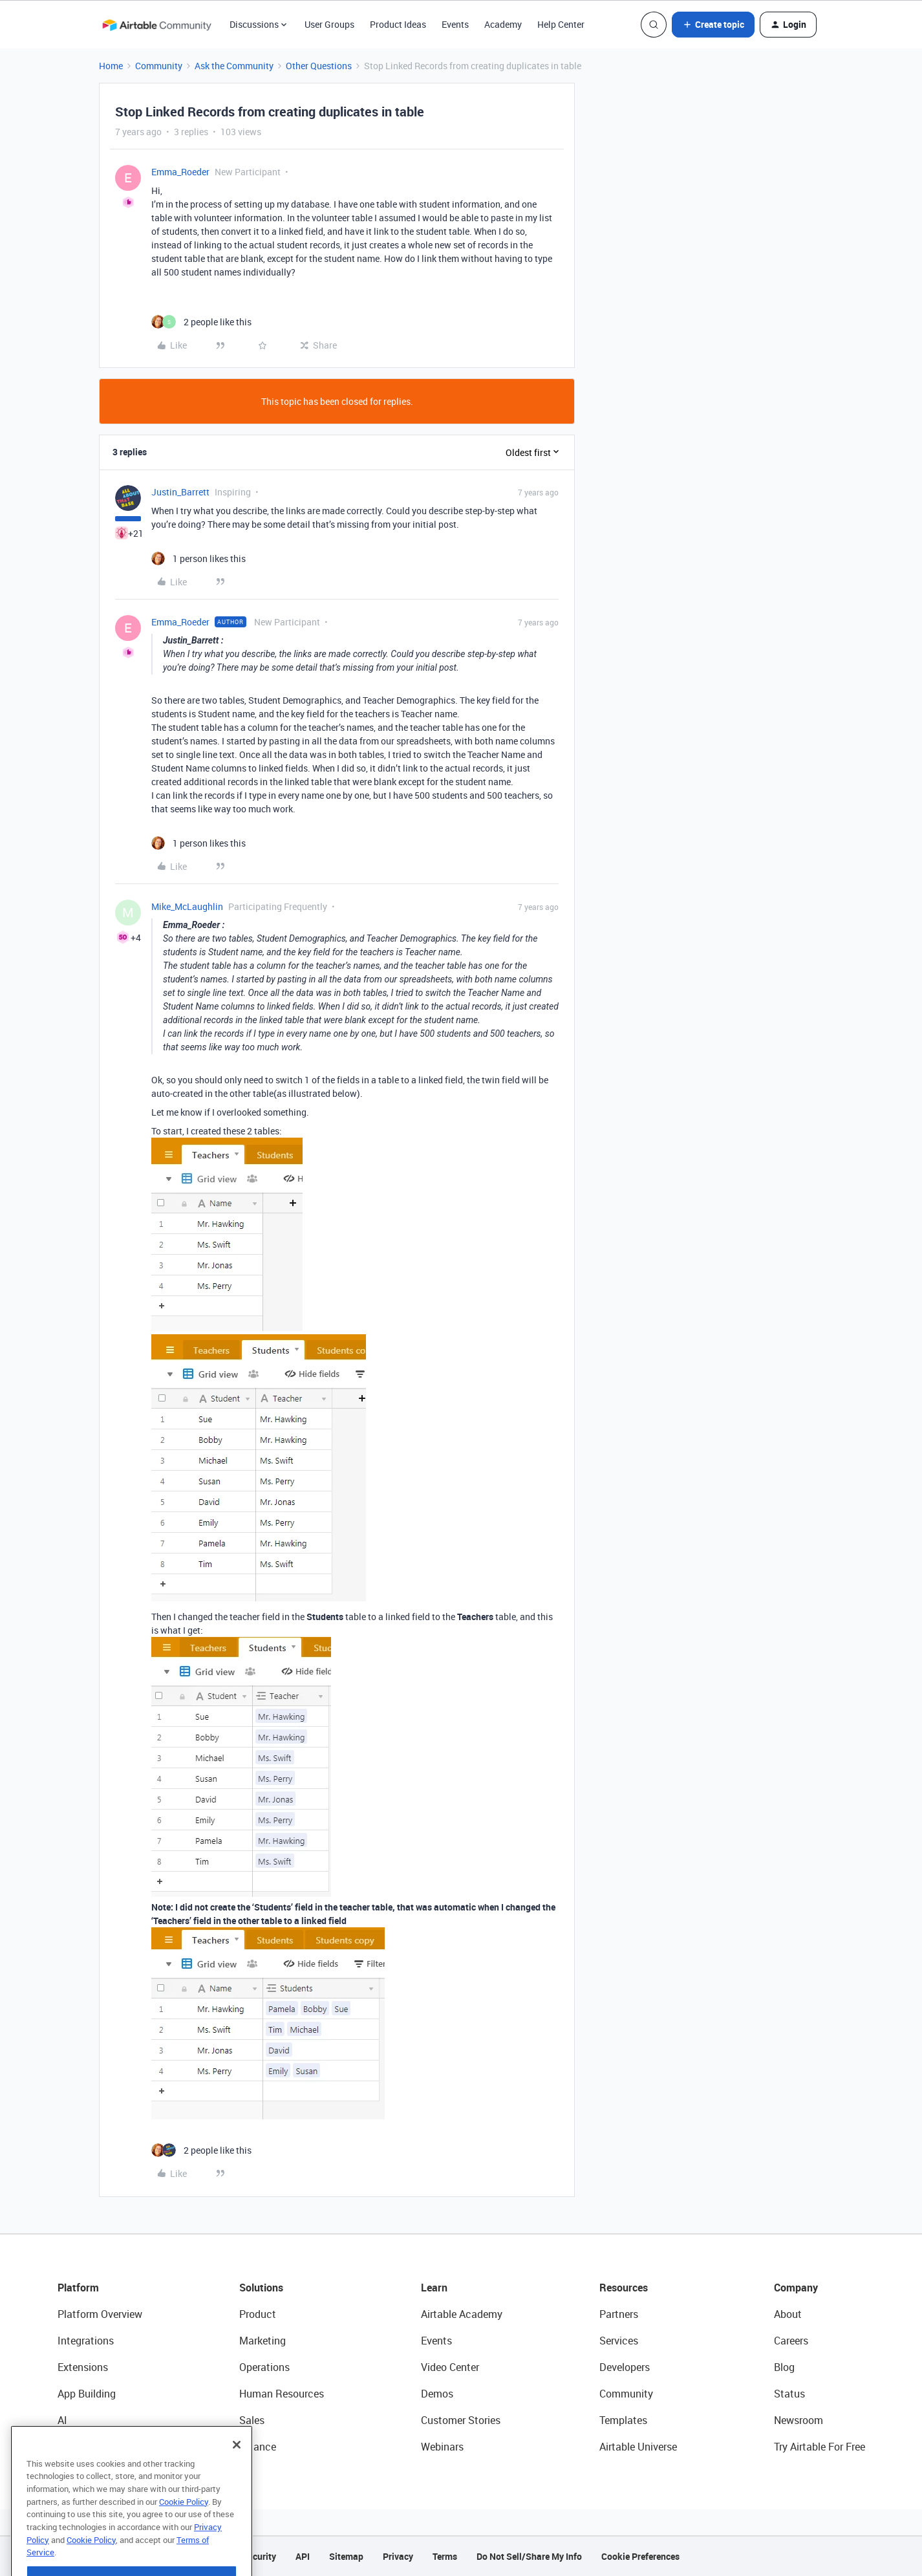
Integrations (86, 2340)
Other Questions (319, 66)
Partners (618, 2314)
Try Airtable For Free (819, 2447)
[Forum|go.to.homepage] (156, 25)
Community (158, 66)
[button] (713, 25)
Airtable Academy (461, 2314)
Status (789, 2394)
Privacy (398, 2556)
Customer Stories (460, 2420)
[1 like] (198, 558)
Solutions (261, 2287)
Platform (78, 2287)
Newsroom (798, 2420)
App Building (87, 2394)
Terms (445, 2556)
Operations (264, 2367)
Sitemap (346, 2556)
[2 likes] (201, 322)
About (788, 2314)
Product (257, 2314)
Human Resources (281, 2394)
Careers (791, 2340)
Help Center (560, 24)
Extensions (83, 2367)
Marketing (262, 2340)
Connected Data (95, 2447)
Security (259, 2556)
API (302, 2556)
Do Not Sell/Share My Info (529, 2556)
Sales (251, 2420)
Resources (623, 2287)
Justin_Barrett (180, 492)
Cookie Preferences (640, 2556)
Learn (434, 2287)
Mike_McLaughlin (187, 906)
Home (111, 66)
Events (455, 24)
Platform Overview (100, 2314)
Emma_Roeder (180, 172)
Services (618, 2340)
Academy (503, 24)
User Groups (329, 24)
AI (62, 2420)
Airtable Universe (638, 2447)
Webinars (442, 2447)
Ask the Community (234, 66)
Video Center (450, 2367)
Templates (623, 2420)
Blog (784, 2367)
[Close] (236, 2468)
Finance (257, 2447)
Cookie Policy (183, 2525)
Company (796, 2287)
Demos (437, 2394)
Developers (624, 2367)
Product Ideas (398, 24)
